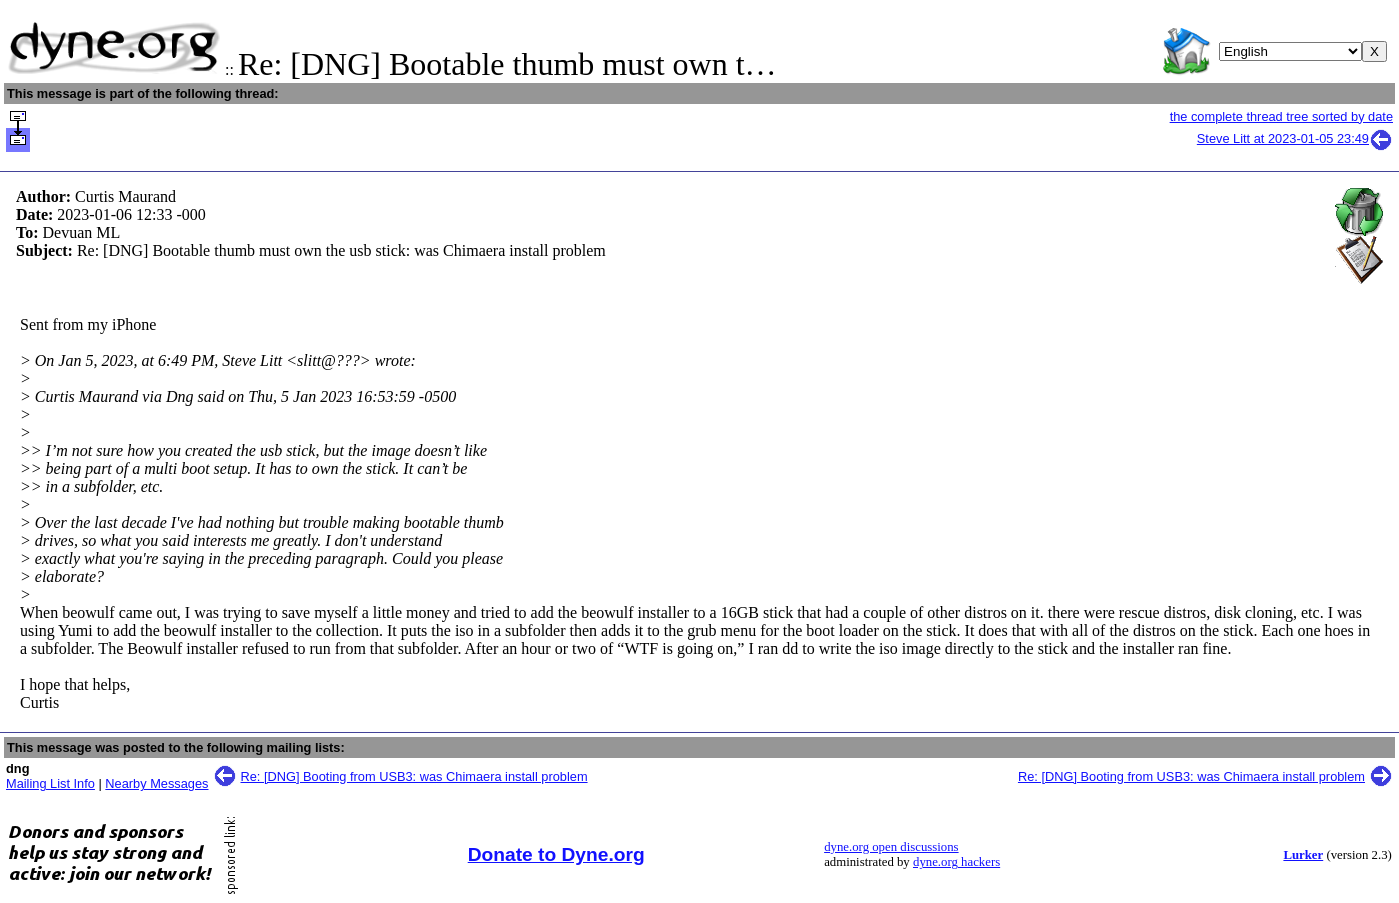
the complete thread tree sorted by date (1281, 116)
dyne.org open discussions (891, 847)
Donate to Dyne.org (556, 854)
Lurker (1303, 855)
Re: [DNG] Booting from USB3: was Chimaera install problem (414, 776)
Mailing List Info (50, 783)
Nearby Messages (156, 783)
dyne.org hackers (956, 862)
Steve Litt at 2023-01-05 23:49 (1295, 138)
